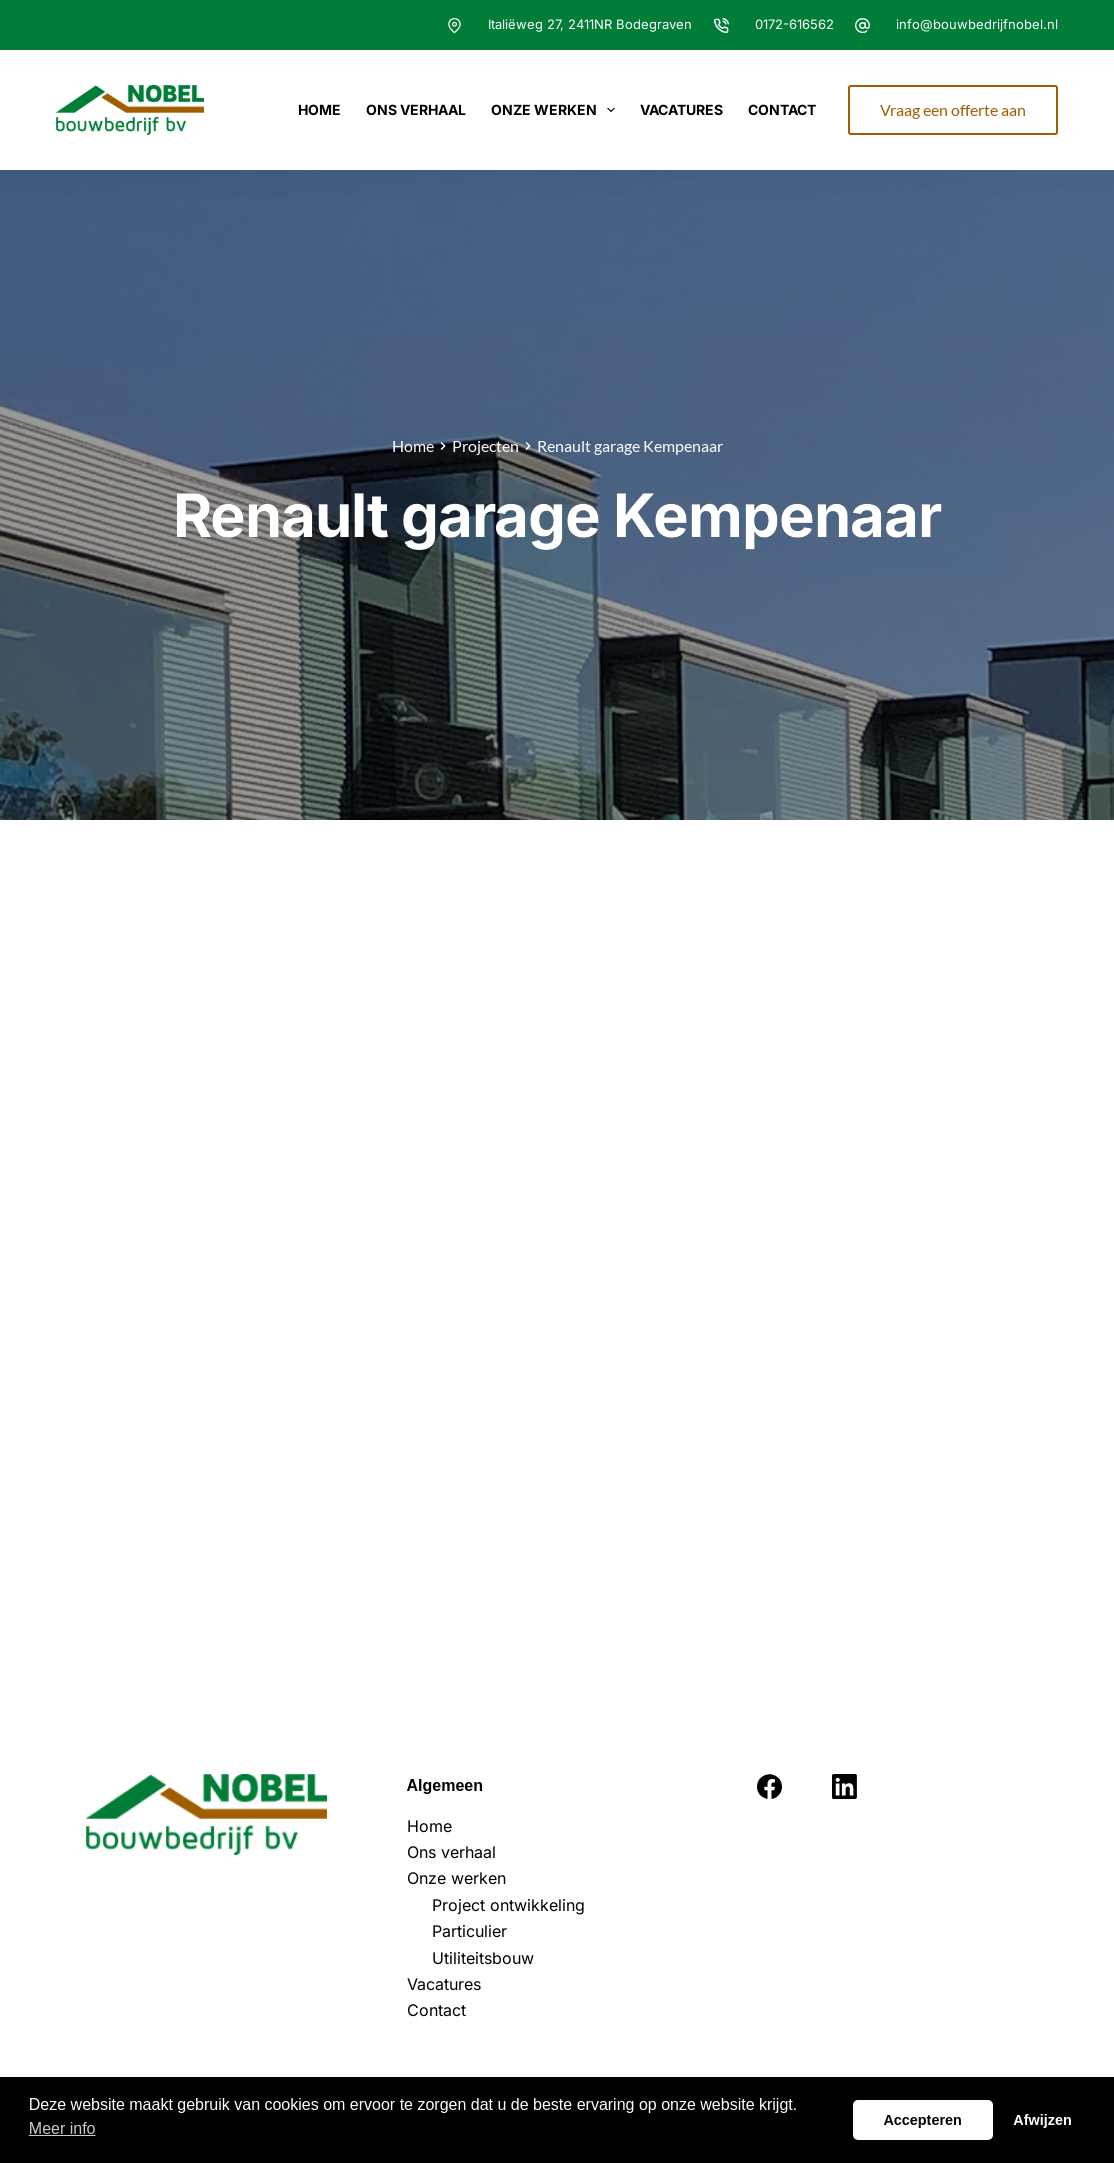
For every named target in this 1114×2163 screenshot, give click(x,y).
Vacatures (681, 109)
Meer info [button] (62, 2128)
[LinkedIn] (844, 1786)
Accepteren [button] (922, 2120)
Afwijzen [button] (1042, 2120)
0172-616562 (794, 24)
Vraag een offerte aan (953, 109)
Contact (782, 109)
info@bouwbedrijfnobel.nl (977, 24)
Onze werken (557, 110)
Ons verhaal (416, 109)
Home (319, 109)
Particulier (469, 1931)
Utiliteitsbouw (483, 1958)
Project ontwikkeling (508, 1905)
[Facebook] (769, 1786)
